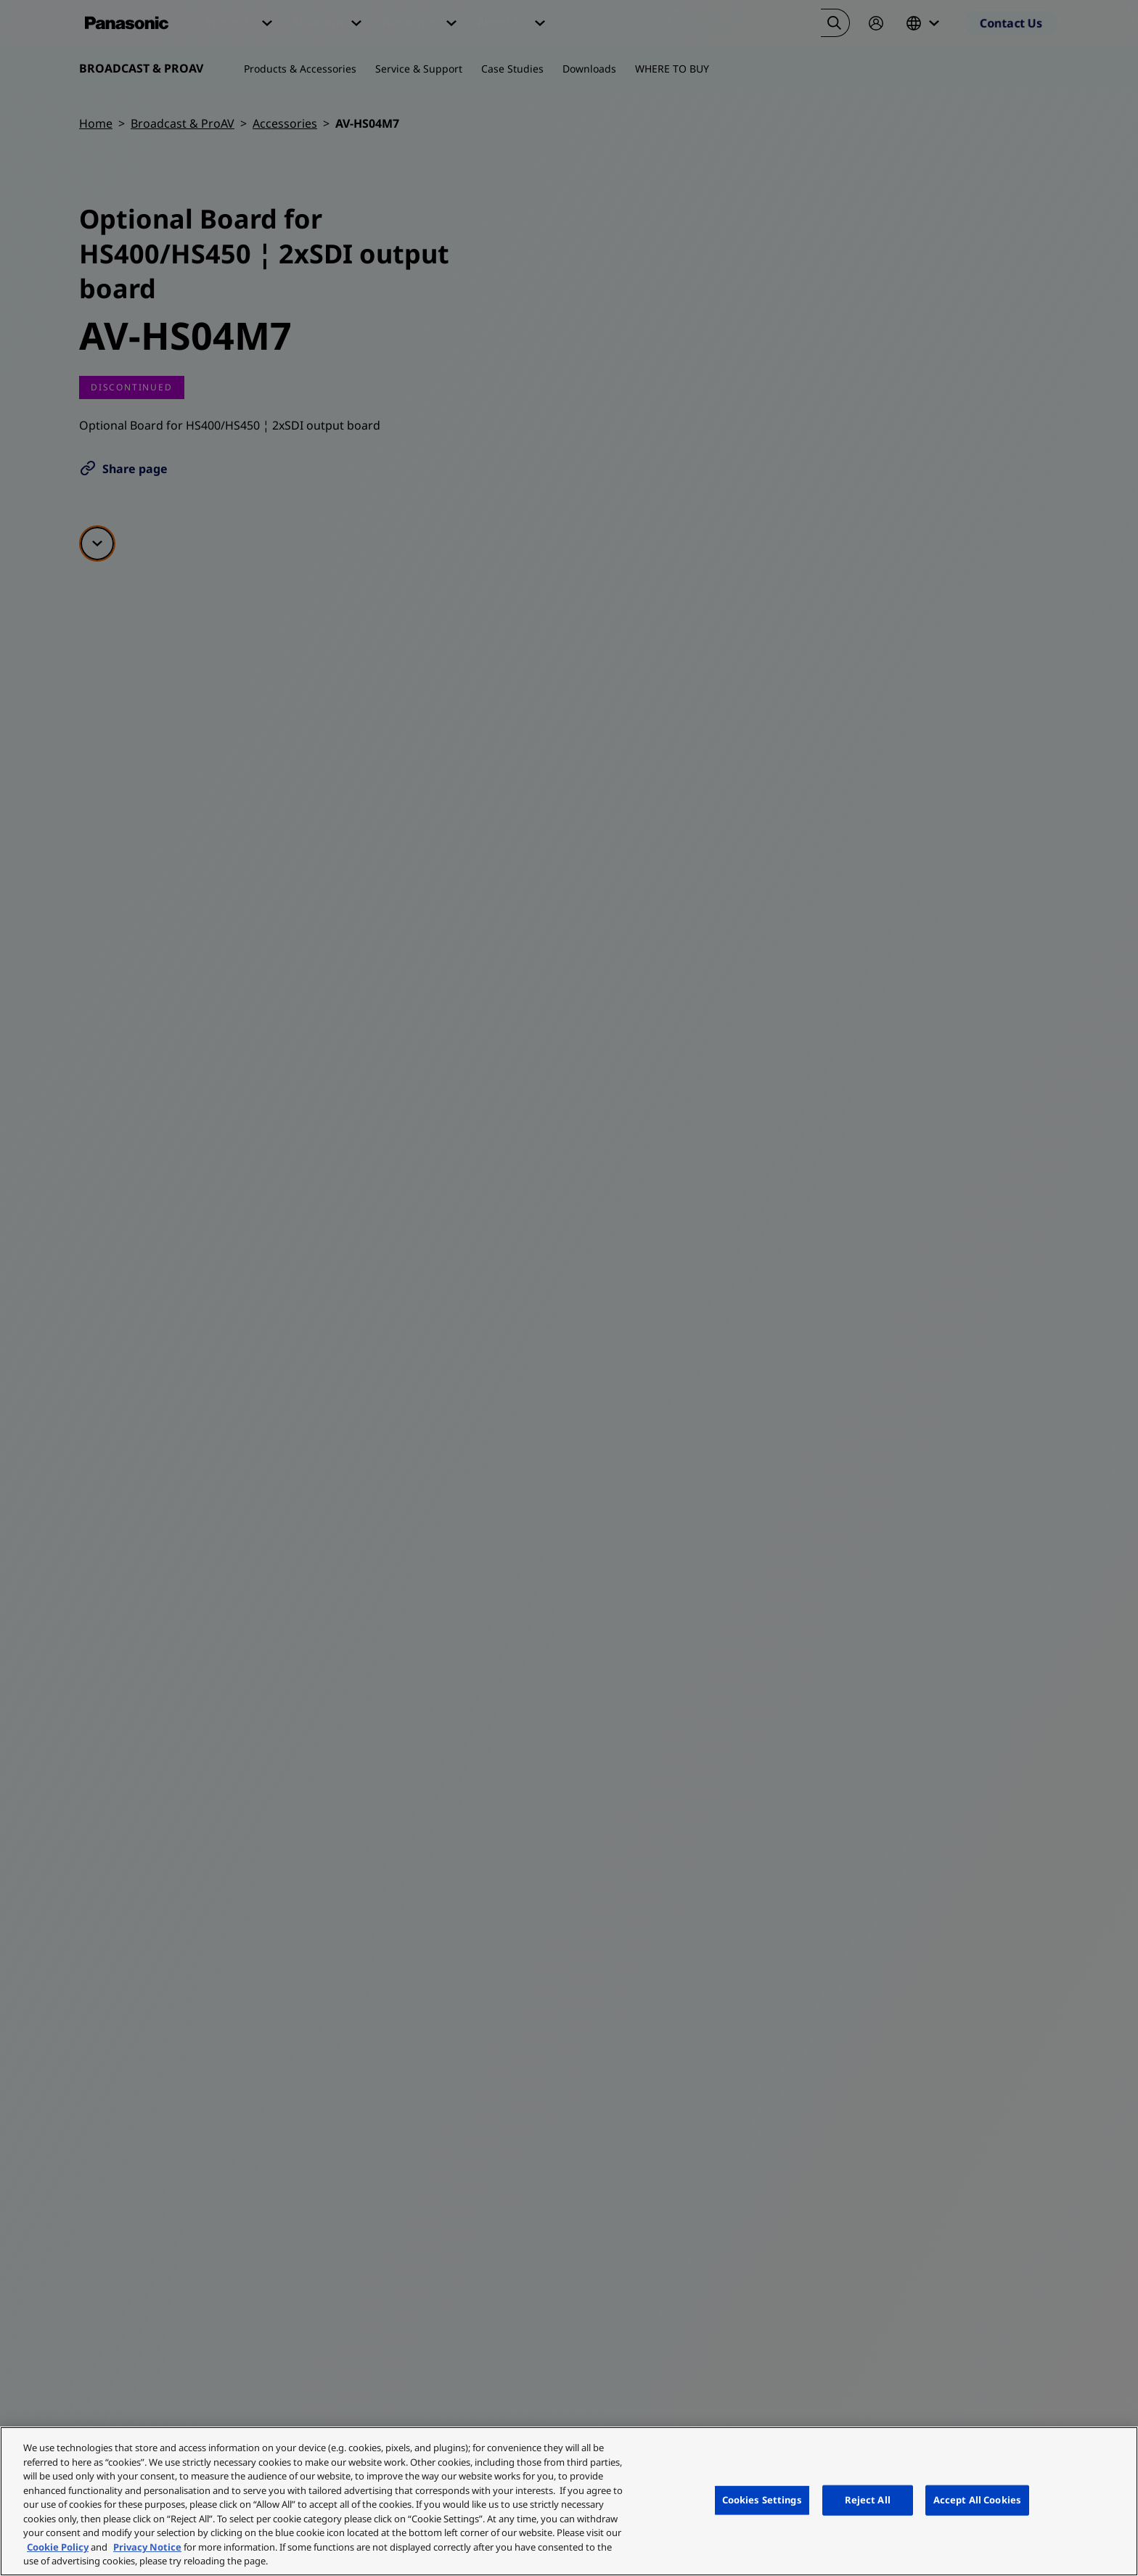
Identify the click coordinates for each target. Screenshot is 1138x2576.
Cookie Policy (58, 2547)
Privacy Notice (147, 2547)
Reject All (868, 2499)
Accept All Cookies (977, 2499)
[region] (569, 2501)
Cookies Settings (762, 2499)
